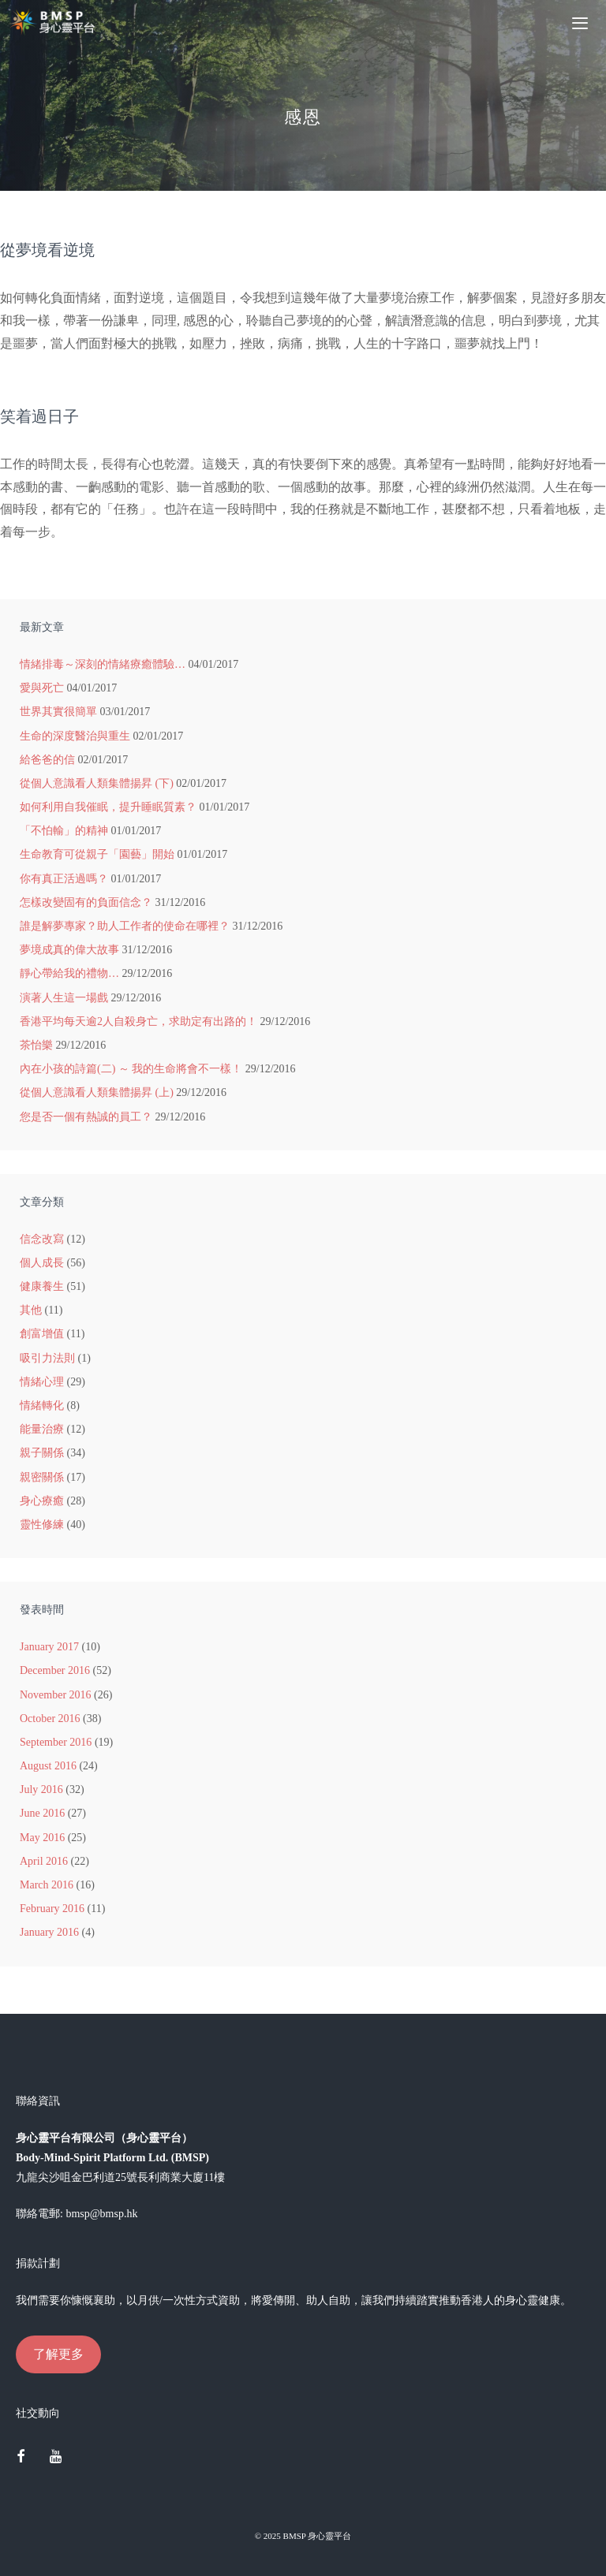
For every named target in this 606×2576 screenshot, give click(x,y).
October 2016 (50, 1718)
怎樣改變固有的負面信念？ (86, 902)
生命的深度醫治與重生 (75, 736)
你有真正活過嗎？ (64, 879)
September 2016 (56, 1742)
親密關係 (42, 1477)
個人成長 (42, 1263)
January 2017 (49, 1647)
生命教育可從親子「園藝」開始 (97, 854)
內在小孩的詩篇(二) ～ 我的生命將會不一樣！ (131, 1069)
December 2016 (55, 1670)
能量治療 (42, 1429)
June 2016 (42, 1813)
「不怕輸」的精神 (64, 831)
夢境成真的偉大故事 (69, 950)
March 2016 (46, 1885)
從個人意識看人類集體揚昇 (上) (97, 1092)
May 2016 (42, 1837)
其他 (31, 1310)
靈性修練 (42, 1524)
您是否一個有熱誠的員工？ (86, 1117)
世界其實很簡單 (58, 712)
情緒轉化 (42, 1405)
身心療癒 (42, 1501)
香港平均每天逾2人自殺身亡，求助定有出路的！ (138, 1021)
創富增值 (42, 1334)
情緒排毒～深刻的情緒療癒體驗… (102, 664)
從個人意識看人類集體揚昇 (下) (97, 783)
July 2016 (41, 1789)
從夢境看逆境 (47, 250)
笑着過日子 (39, 416)
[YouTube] (56, 2457)
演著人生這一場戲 (64, 998)
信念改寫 (42, 1239)
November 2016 (56, 1695)
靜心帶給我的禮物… (69, 973)
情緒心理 (42, 1382)
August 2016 (48, 1766)
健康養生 (42, 1286)
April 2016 (44, 1861)
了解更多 (58, 2354)
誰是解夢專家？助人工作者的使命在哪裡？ (125, 926)
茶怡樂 (36, 1045)
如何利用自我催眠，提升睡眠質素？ (108, 807)
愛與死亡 (42, 688)
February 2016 (52, 1908)
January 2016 (49, 1932)
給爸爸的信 (47, 760)
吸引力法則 (47, 1358)
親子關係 (42, 1453)
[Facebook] (20, 2457)
